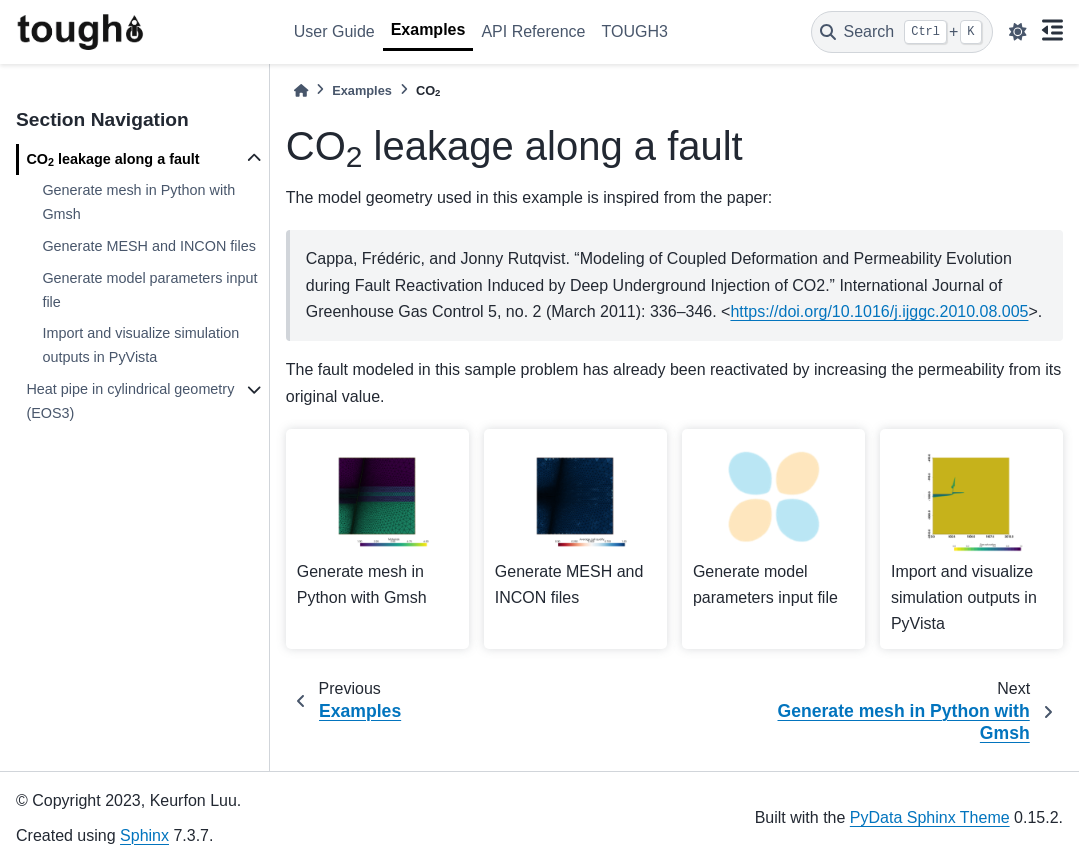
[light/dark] (1018, 32)
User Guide (334, 31)
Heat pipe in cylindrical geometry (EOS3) (130, 401)
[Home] (301, 90)
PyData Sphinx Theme (930, 817)
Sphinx (144, 835)
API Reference (533, 31)
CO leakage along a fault (112, 160)
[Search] (902, 32)
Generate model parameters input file (149, 290)
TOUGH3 (634, 31)
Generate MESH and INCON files (149, 246)
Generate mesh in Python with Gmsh (138, 202)
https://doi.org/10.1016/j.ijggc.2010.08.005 (879, 311)
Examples (428, 29)
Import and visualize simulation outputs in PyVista (140, 345)
